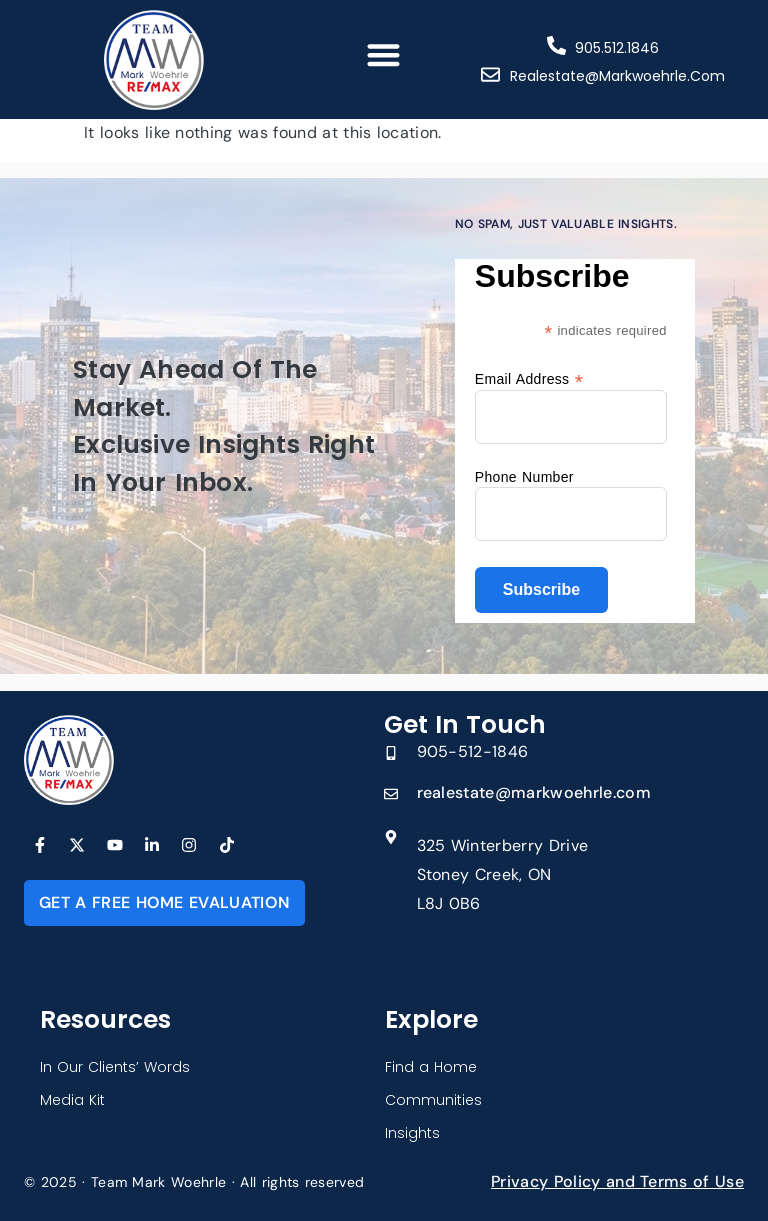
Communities (433, 1100)
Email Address (529, 378)
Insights (412, 1133)
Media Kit (72, 1100)
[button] (384, 54)
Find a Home (431, 1067)
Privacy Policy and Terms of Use (617, 1181)
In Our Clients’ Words (115, 1067)
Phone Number (524, 477)
